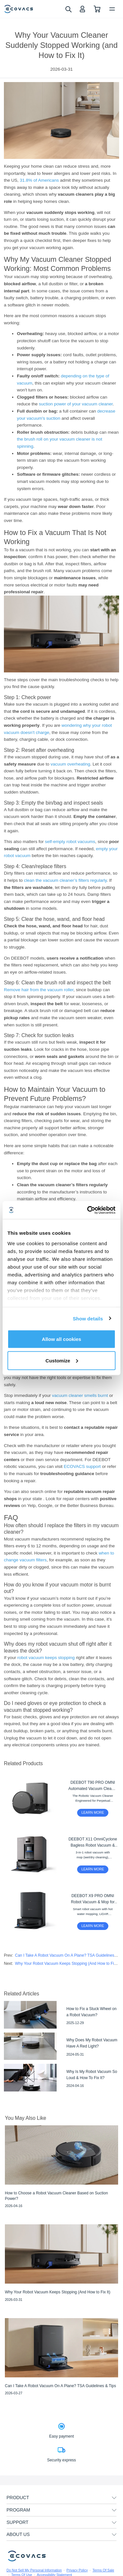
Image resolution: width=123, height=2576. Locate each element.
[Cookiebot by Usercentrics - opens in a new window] (88, 1210)
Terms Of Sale (103, 2570)
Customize (62, 1360)
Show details (88, 1318)
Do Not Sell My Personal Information (34, 2570)
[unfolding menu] (114, 2498)
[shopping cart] (97, 9)
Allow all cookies (61, 1339)
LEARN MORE (92, 1812)
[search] (68, 8)
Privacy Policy (77, 2570)
